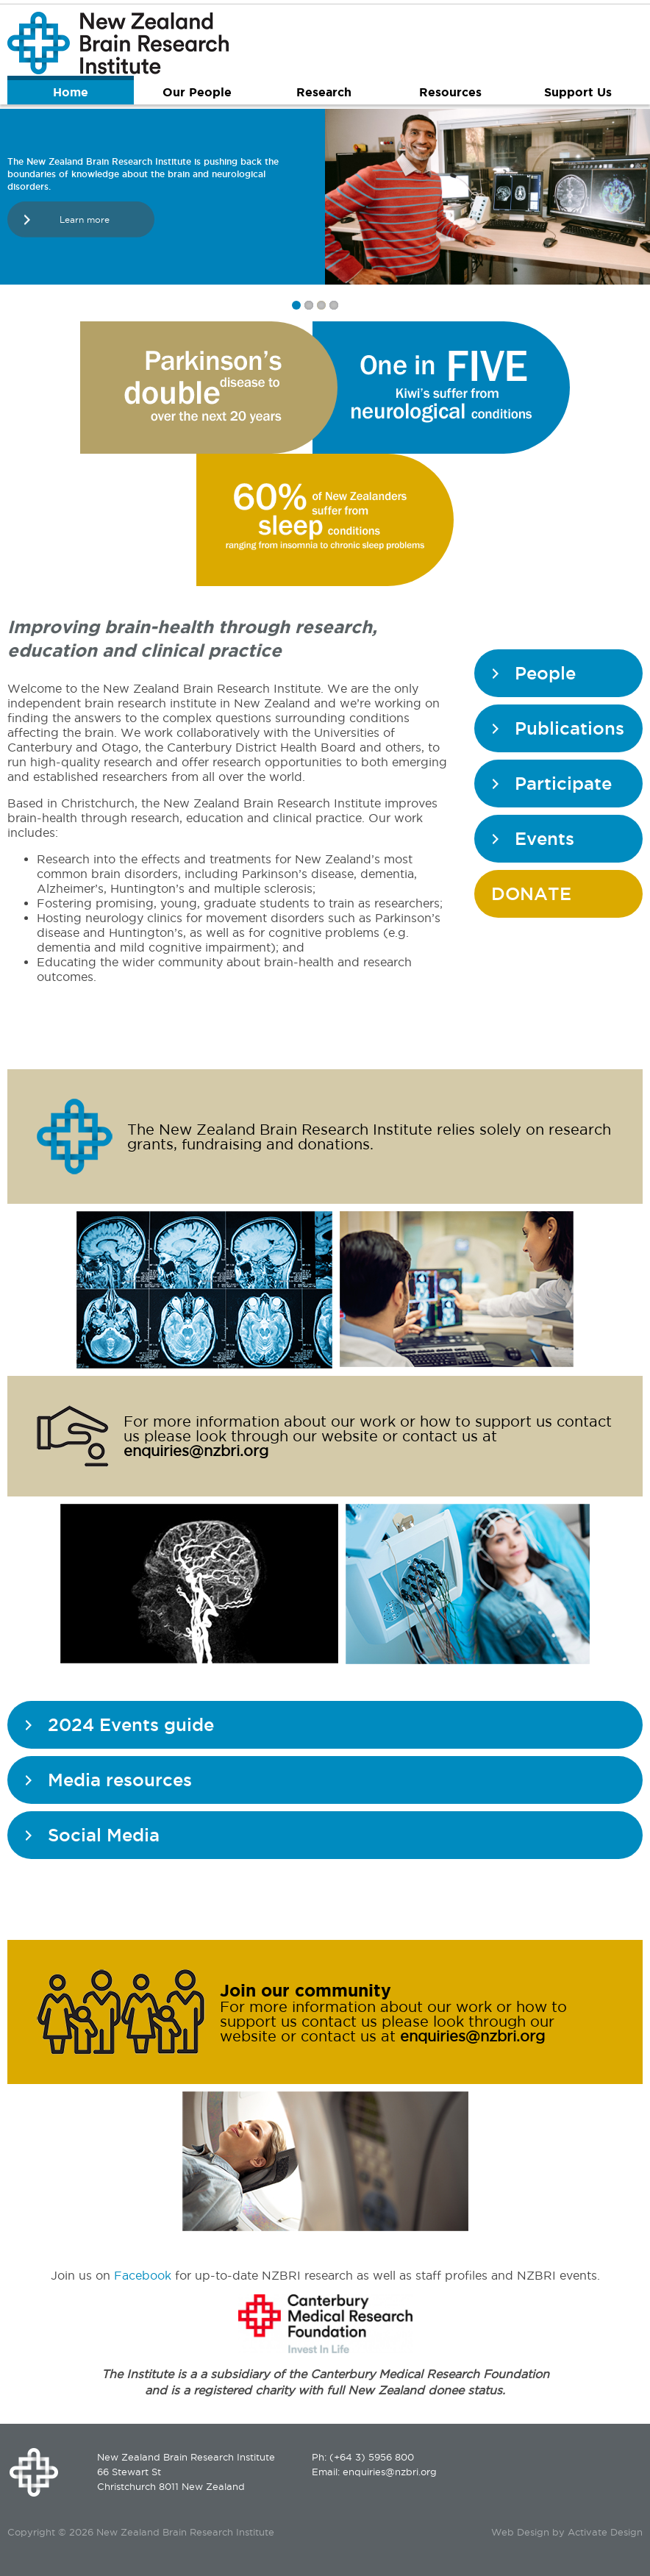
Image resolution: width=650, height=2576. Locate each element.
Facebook (142, 2275)
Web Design (520, 2532)
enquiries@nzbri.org (196, 1451)
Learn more (85, 219)
